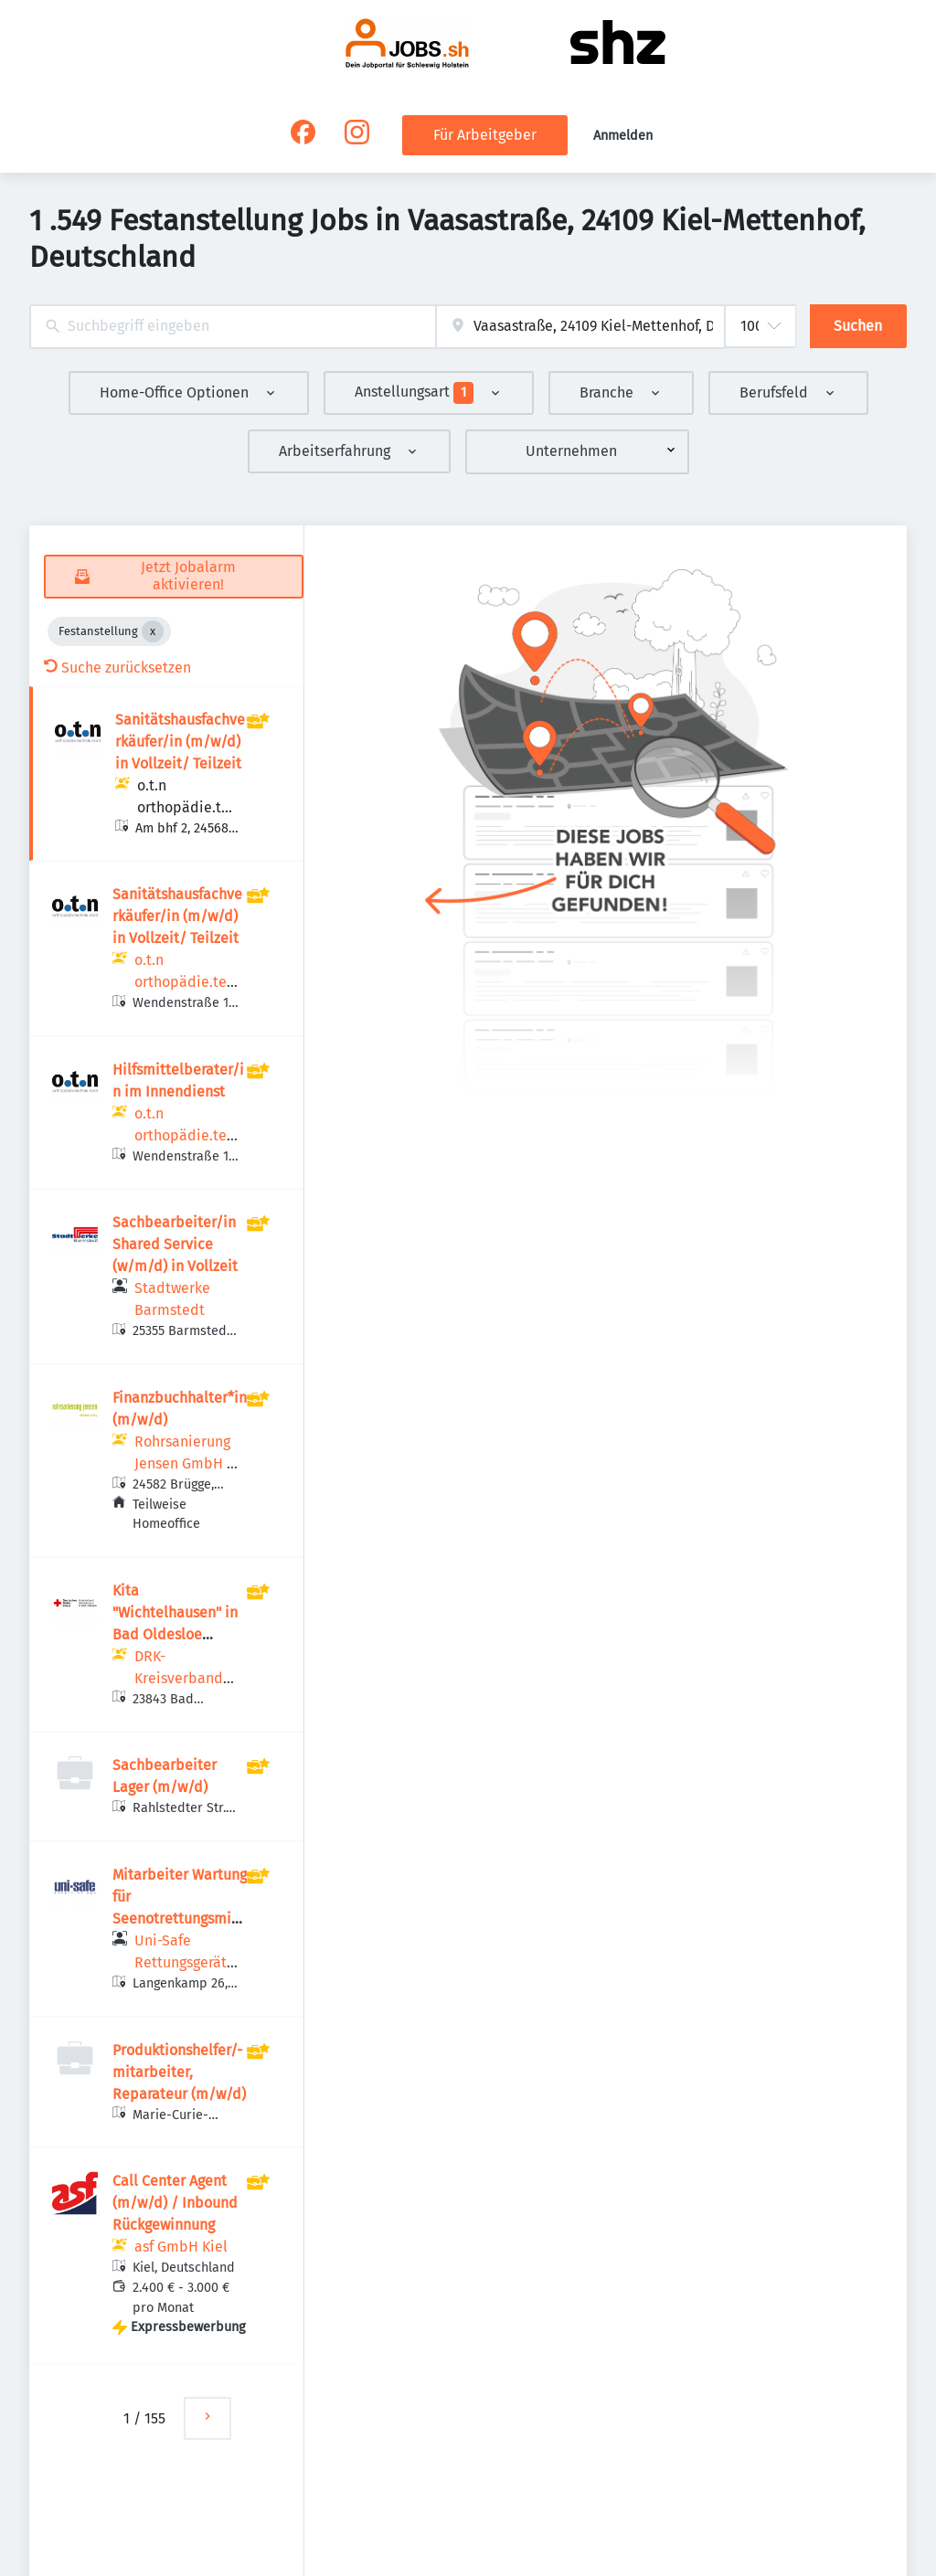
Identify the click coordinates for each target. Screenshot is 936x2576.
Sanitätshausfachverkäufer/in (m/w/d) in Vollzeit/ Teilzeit (180, 741)
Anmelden (623, 135)
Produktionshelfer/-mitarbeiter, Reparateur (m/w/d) (179, 2072)
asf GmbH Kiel (181, 2246)
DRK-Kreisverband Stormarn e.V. (178, 1678)
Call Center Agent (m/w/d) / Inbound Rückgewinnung (175, 2202)
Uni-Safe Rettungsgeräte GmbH (184, 1962)
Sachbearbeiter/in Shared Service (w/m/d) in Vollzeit (175, 1244)
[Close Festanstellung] (153, 631)
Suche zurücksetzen (117, 667)
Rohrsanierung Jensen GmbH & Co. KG (186, 1463)
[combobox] (232, 326)
